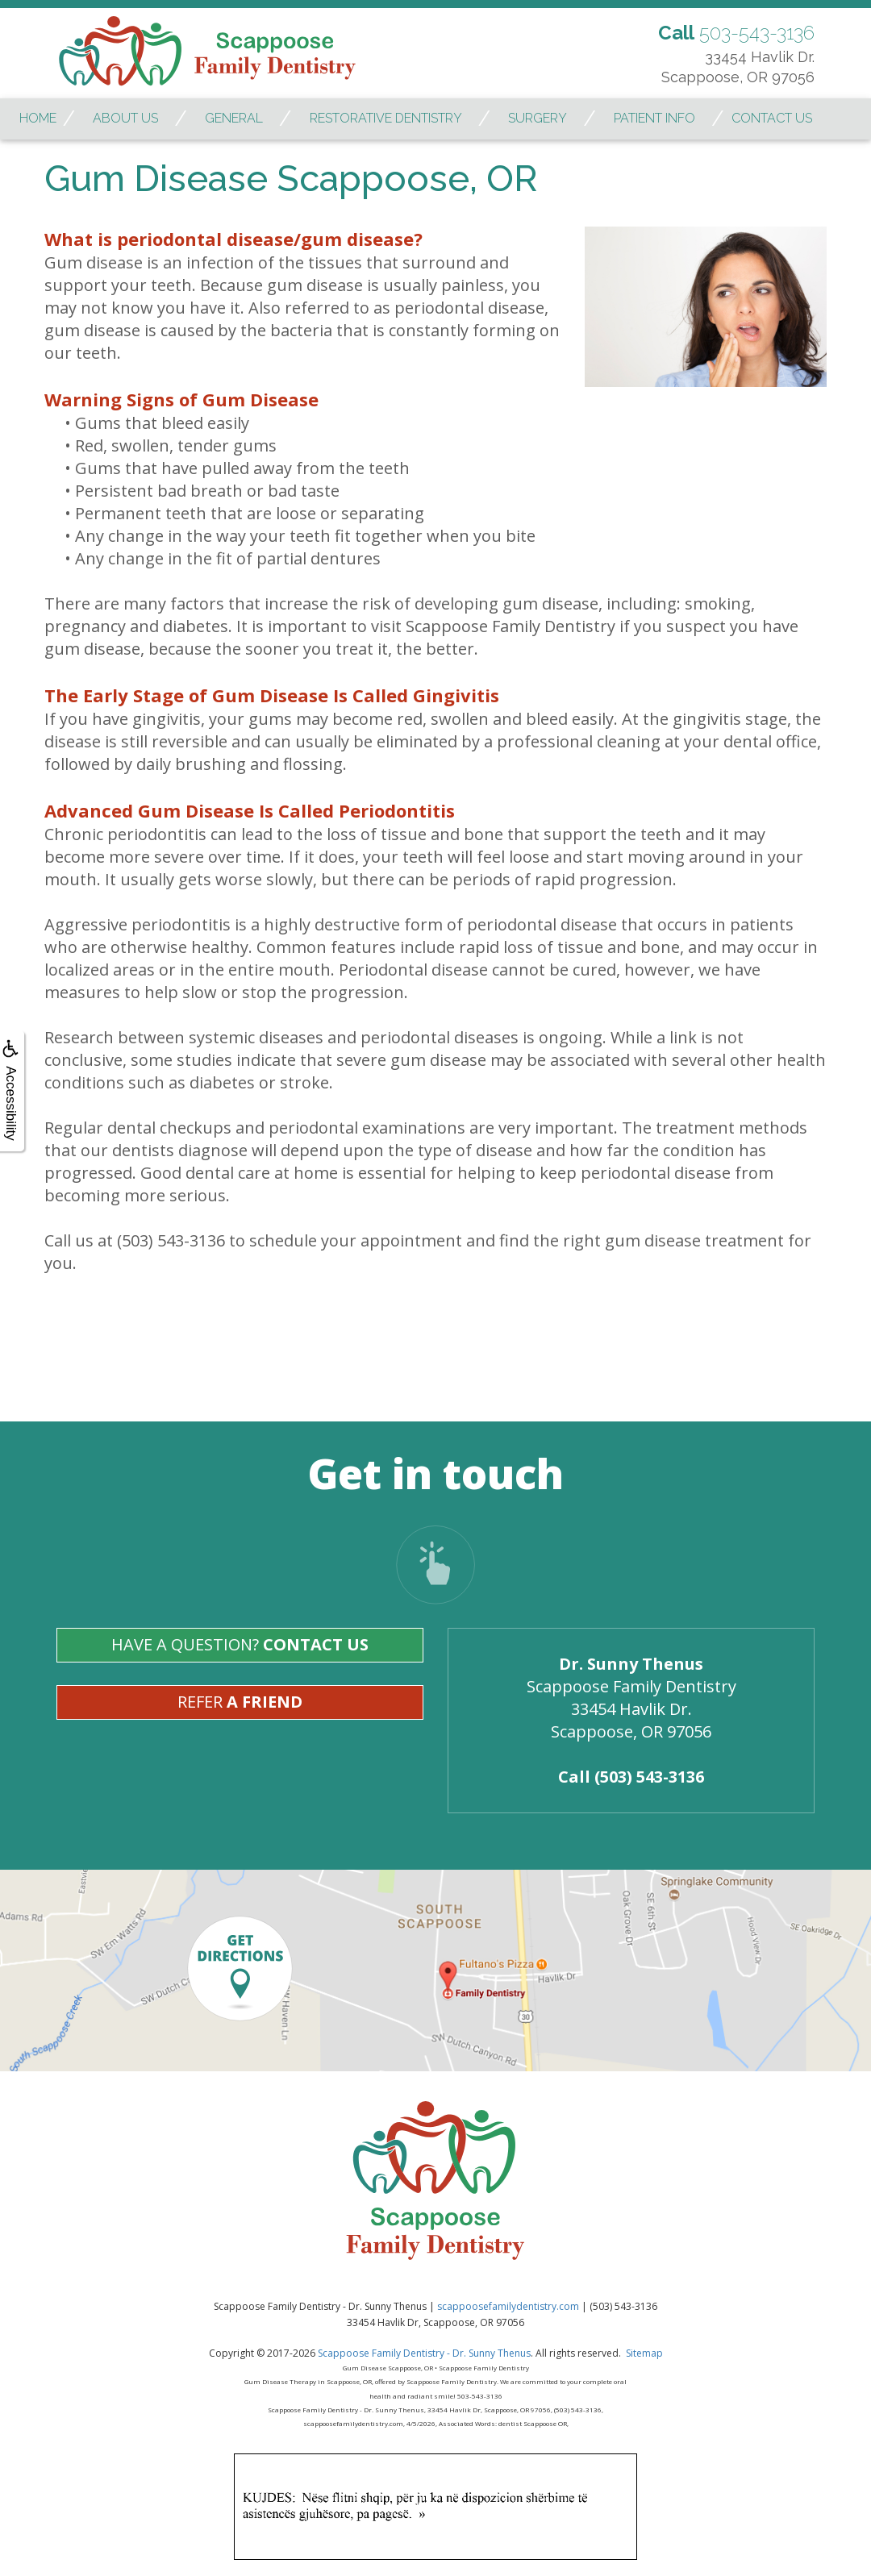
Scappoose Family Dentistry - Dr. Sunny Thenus (424, 2353)
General (234, 118)
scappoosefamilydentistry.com (508, 2306)
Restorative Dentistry (386, 118)
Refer (239, 1701)
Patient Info (654, 118)
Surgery (537, 118)
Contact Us (771, 118)
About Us (125, 118)
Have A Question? (240, 1644)
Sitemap (644, 2353)
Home (37, 118)
